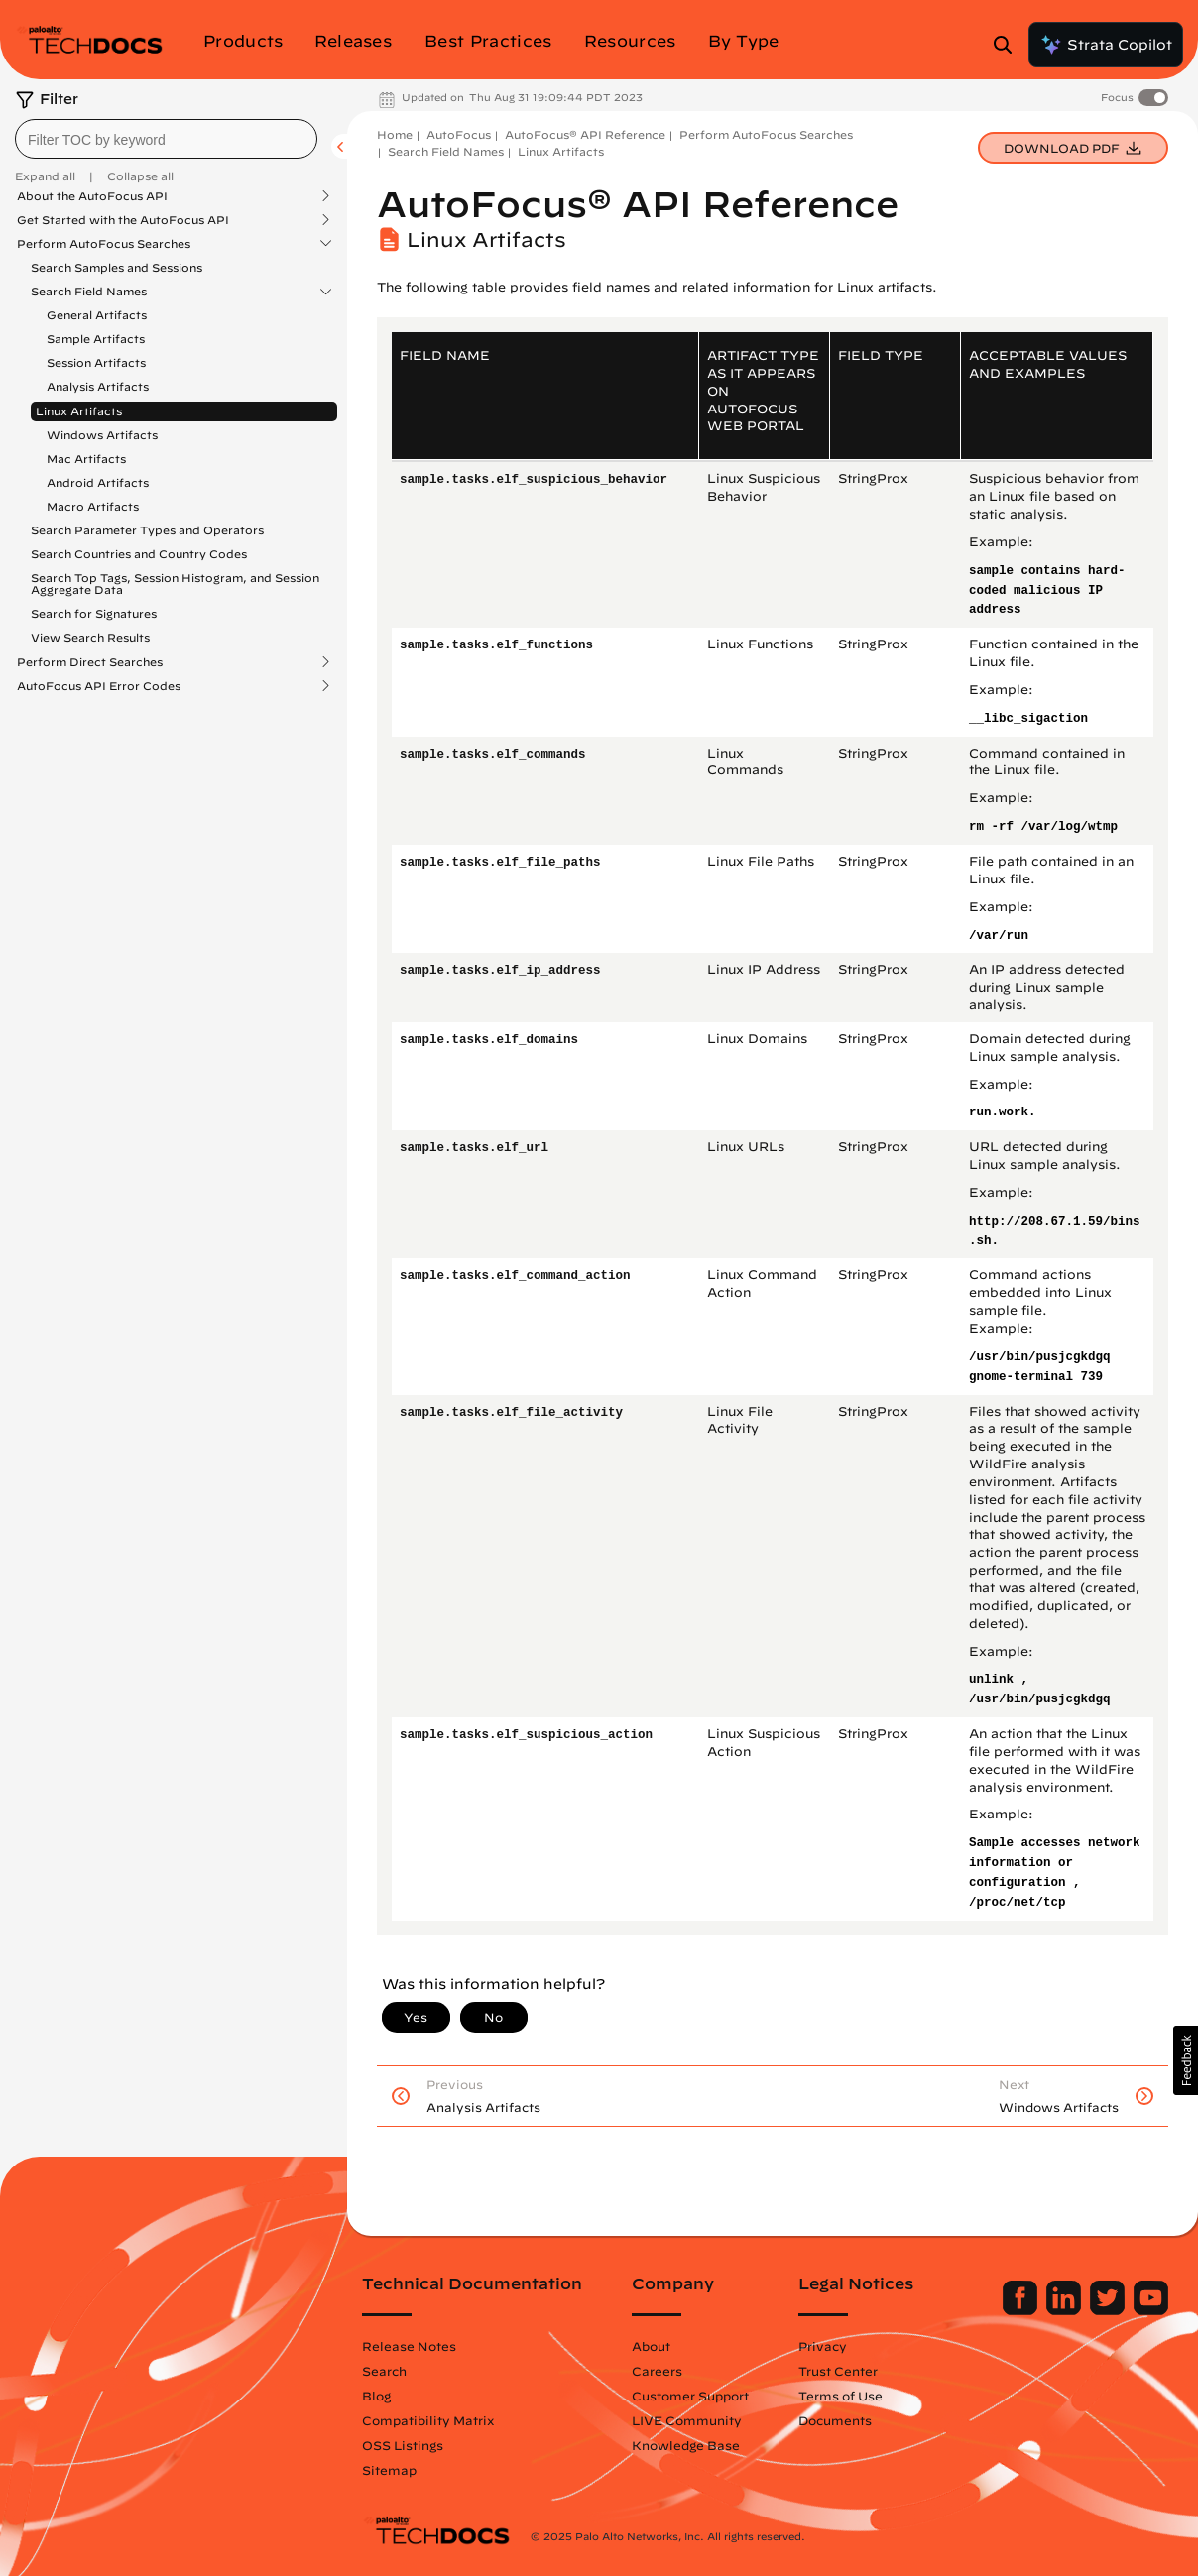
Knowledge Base (686, 2445)
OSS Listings (402, 2445)
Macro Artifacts (93, 506)
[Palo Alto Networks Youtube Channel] (1151, 2310)
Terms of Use (840, 2395)
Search (384, 2371)
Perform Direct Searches (90, 662)
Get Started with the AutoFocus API (123, 220)
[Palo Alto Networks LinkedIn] (1065, 2310)
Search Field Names (89, 291)
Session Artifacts (96, 362)
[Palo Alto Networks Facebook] (1022, 2310)
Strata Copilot (1105, 45)
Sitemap (389, 2470)
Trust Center (838, 2371)
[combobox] (166, 139)
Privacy (822, 2346)
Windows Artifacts (102, 434)
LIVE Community (687, 2420)
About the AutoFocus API (92, 196)
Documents (835, 2420)
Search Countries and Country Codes (139, 553)
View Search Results (90, 637)
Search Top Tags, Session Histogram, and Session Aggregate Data (175, 583)
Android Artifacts (98, 482)
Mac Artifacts (86, 458)
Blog (376, 2395)
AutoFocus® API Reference (585, 134)
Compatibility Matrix (428, 2420)
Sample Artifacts (96, 338)
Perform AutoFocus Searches (103, 244)
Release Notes (409, 2346)
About (651, 2346)
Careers (657, 2371)
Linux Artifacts (79, 411)
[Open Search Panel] (1008, 45)
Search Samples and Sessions (116, 267)
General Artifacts (97, 314)
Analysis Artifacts (98, 386)
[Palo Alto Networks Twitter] (1109, 2310)
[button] (1185, 2060)
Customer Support (690, 2395)
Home (395, 134)
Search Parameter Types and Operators (147, 530)
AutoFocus (458, 134)
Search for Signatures (94, 613)
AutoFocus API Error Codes (98, 686)
